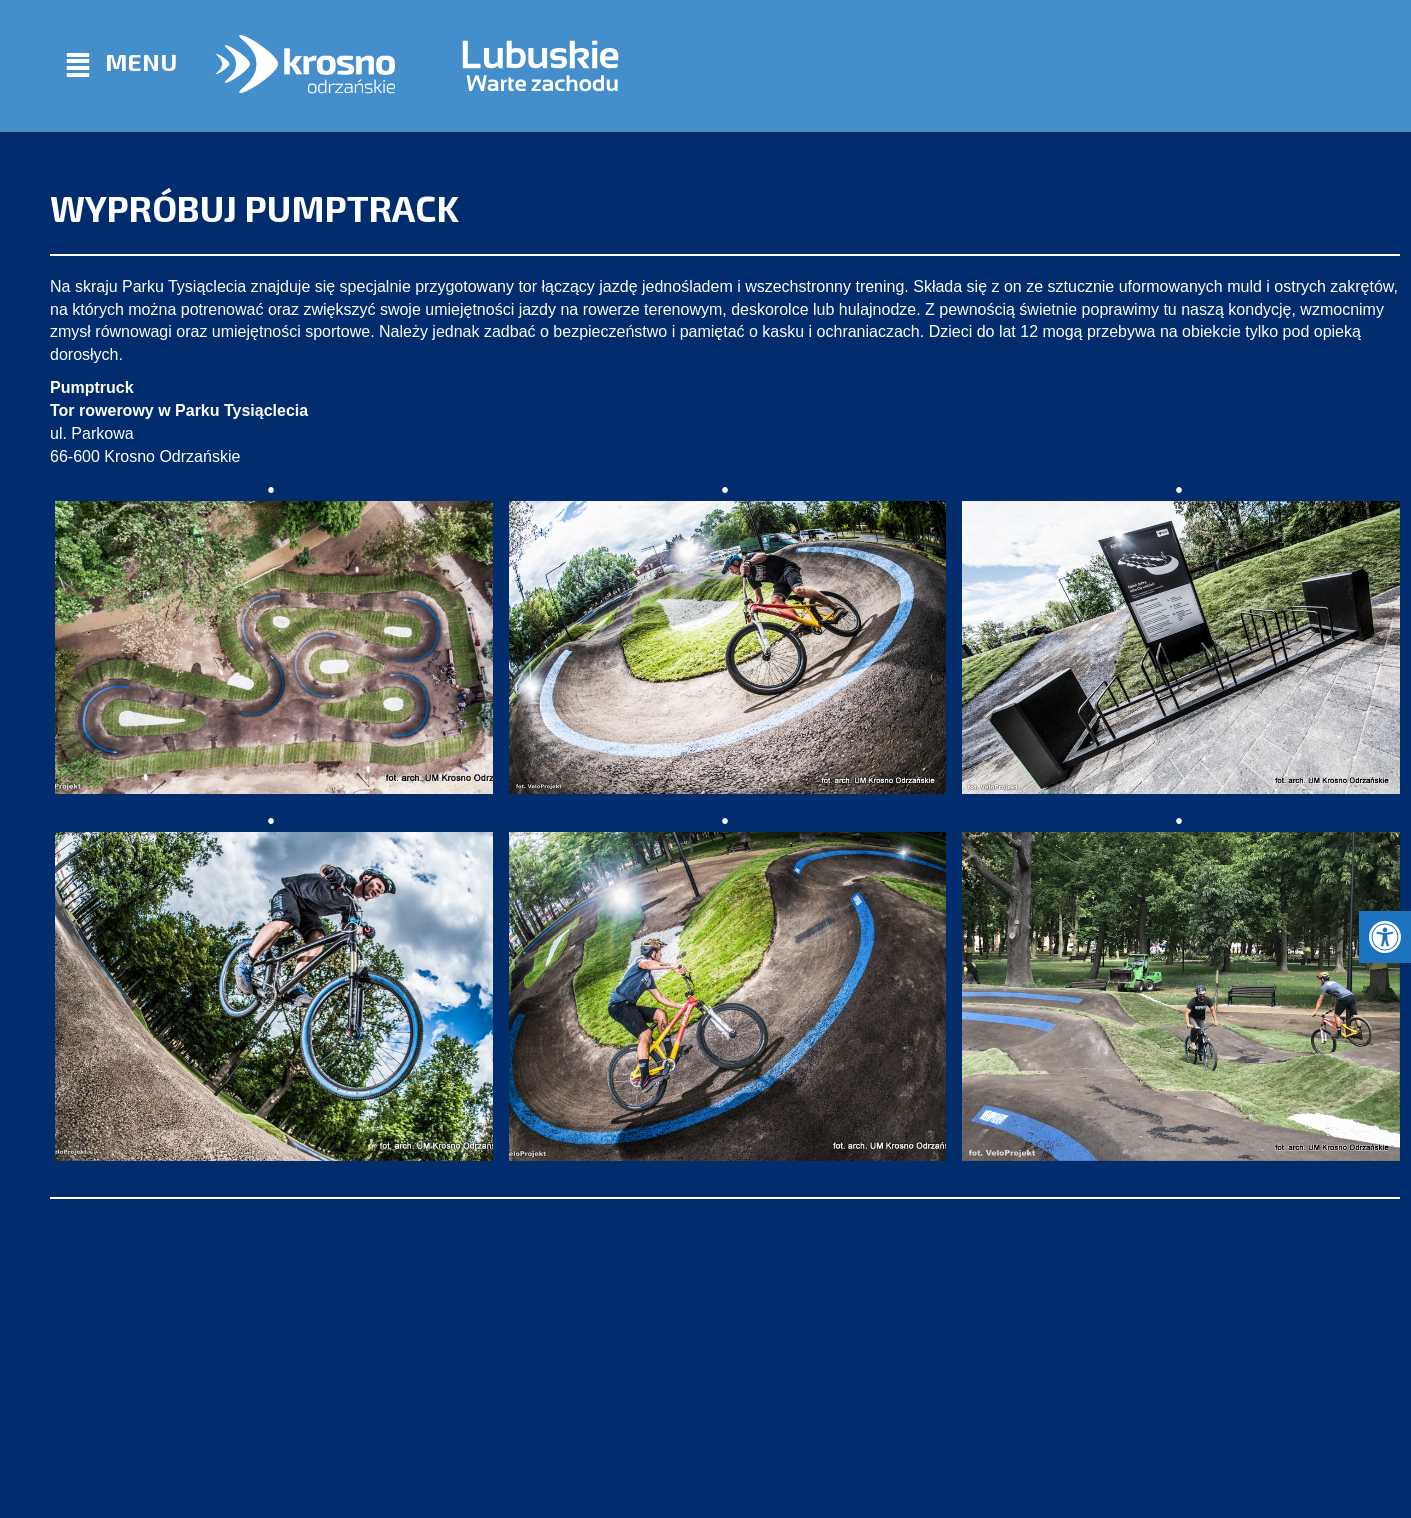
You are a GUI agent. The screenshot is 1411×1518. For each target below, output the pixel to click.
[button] (1385, 937)
